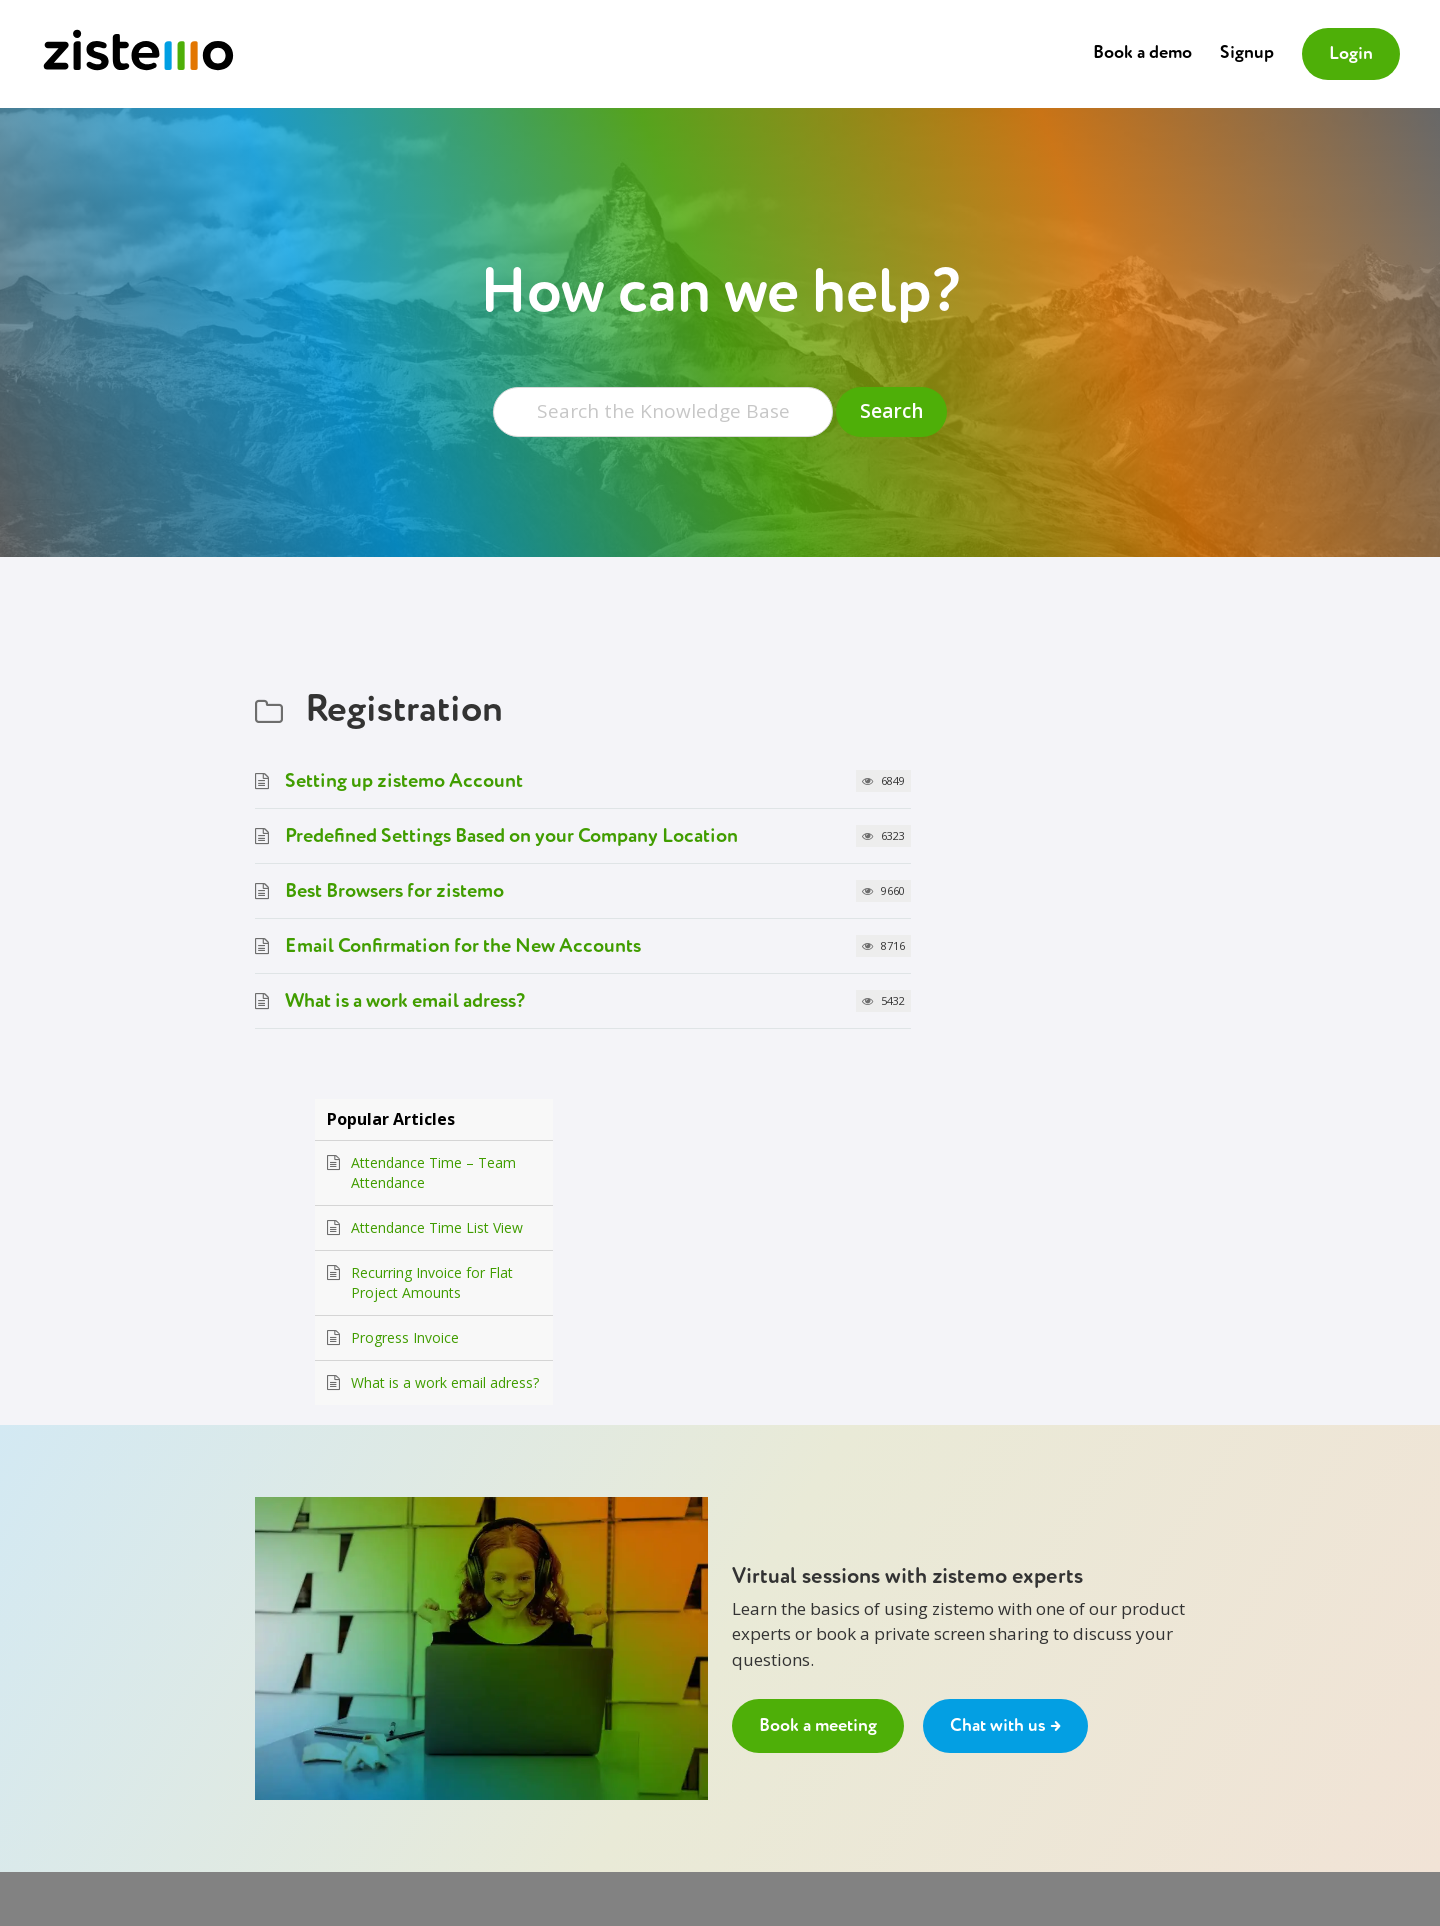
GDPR (272, 1728)
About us (282, 1605)
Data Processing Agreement (339, 1778)
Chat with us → (1005, 1361)
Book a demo (1142, 53)
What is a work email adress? (405, 1002)
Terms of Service (306, 1704)
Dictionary (564, 1655)
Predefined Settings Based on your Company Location (511, 837)
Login (1351, 53)
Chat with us (766, 1630)
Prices (273, 1679)
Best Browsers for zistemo (394, 892)
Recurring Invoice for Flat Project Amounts (1064, 840)
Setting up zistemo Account (404, 782)
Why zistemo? (297, 1655)
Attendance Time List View (1069, 785)
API (543, 1704)
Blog (547, 1679)
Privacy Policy (296, 1753)
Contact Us (287, 1630)
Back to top (567, 1754)
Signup (1247, 53)
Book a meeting (818, 1361)
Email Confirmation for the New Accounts (463, 947)
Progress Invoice (1037, 895)
